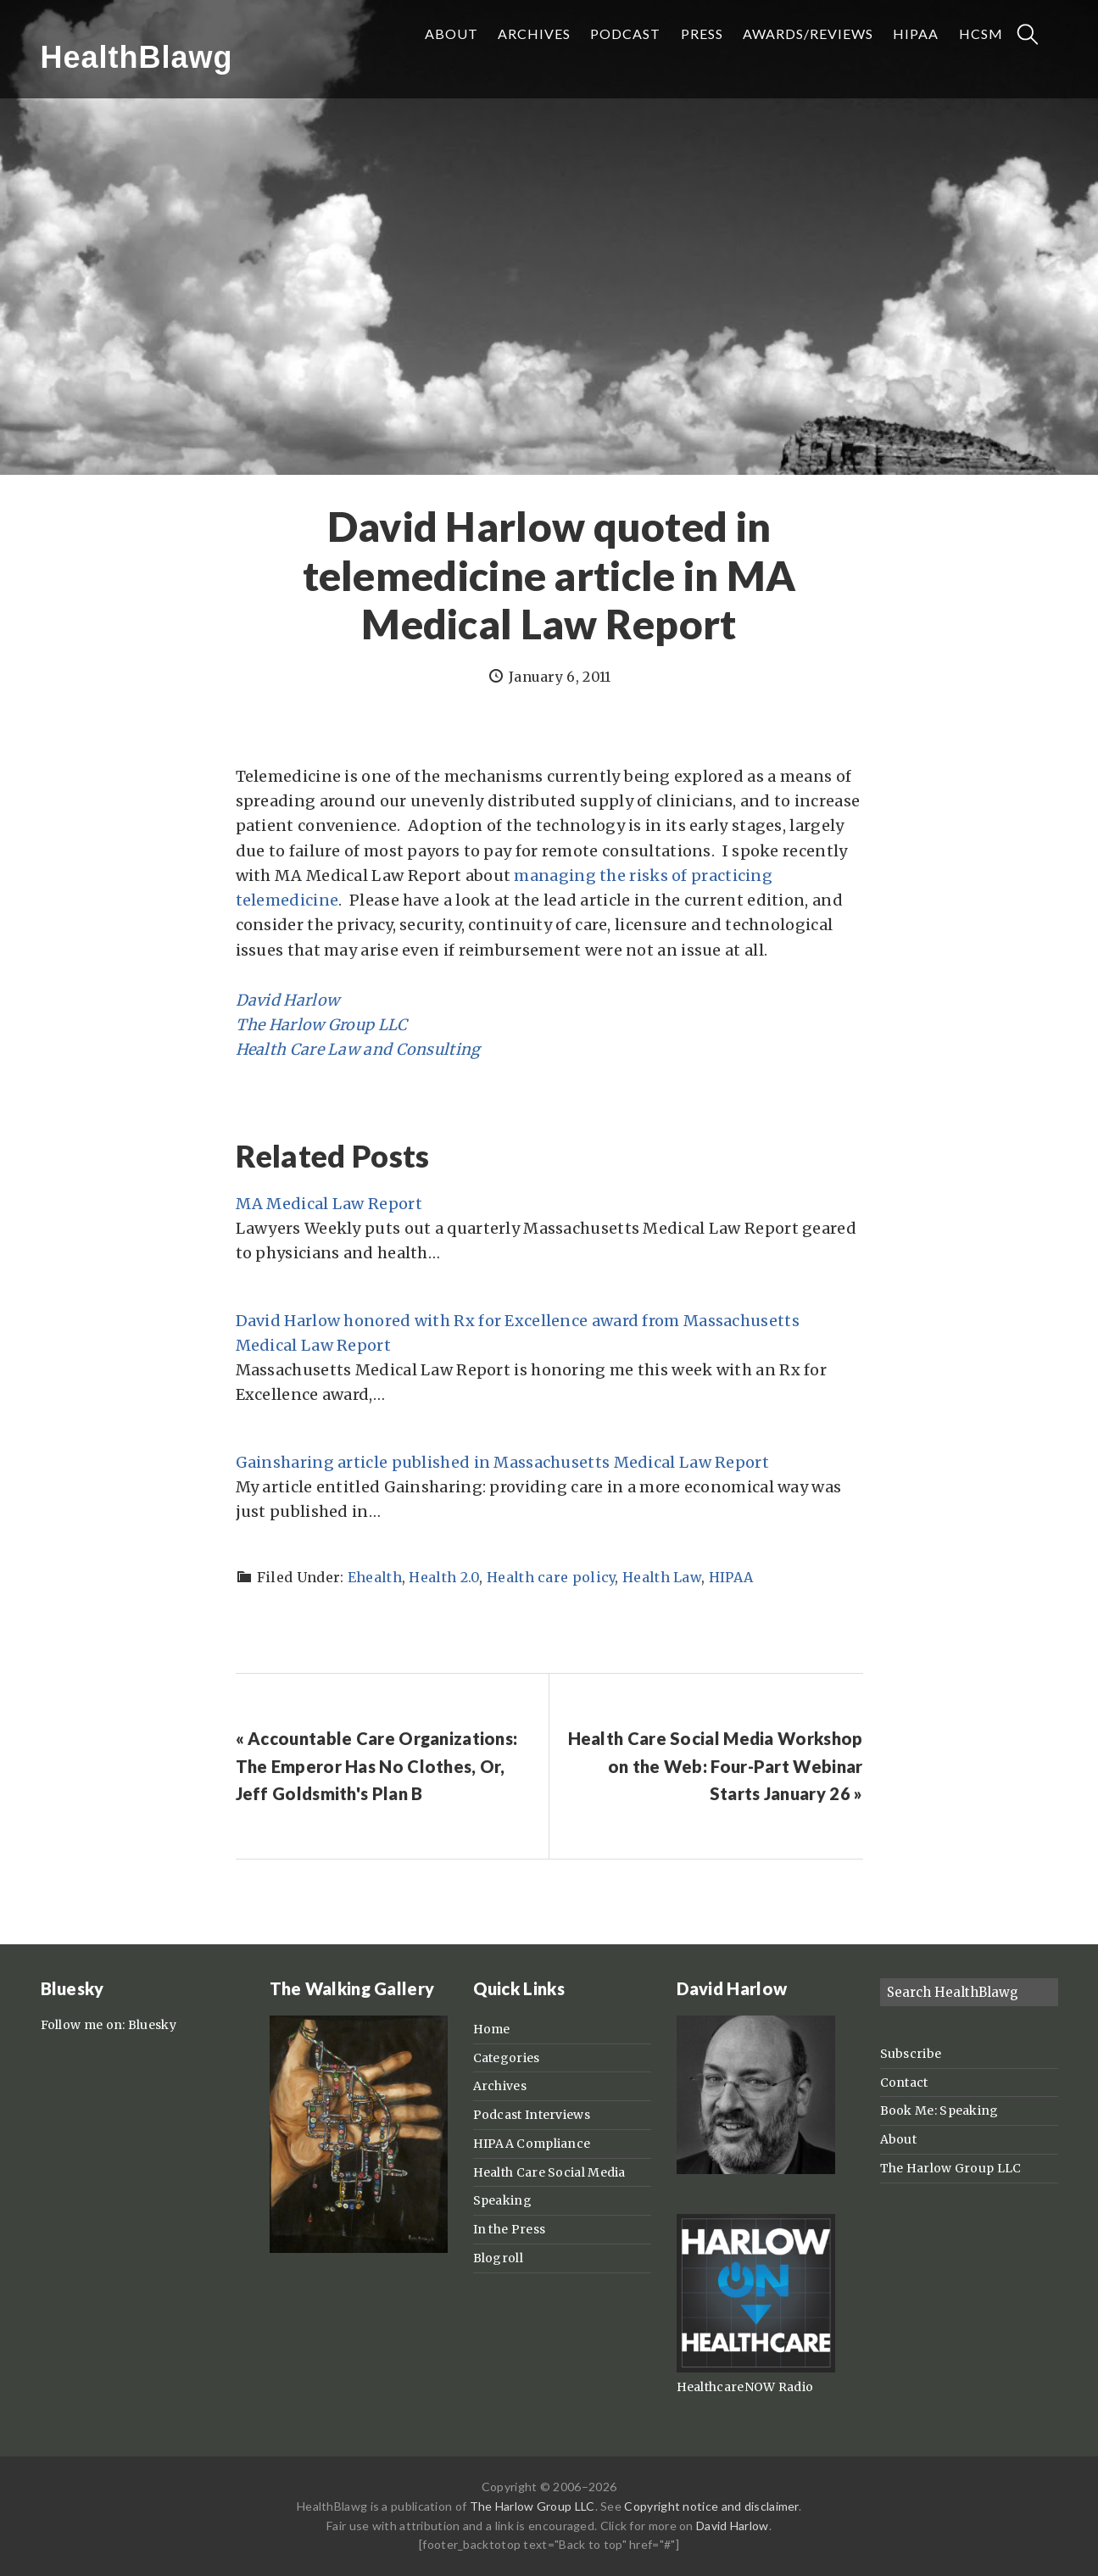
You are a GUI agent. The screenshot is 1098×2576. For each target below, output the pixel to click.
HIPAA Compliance (532, 2143)
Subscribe (911, 2053)
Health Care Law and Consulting (358, 1049)
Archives (500, 2086)
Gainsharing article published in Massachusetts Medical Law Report (503, 1462)
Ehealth (375, 1577)
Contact (904, 2082)
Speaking (502, 2200)
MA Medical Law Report (329, 1203)
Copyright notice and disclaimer (711, 2506)
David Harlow (288, 1000)
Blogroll (498, 2258)
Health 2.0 (444, 1577)
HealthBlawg (137, 57)
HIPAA (731, 1577)
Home (491, 2029)
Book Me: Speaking (939, 2110)
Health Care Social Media (549, 2172)
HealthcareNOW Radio (745, 2387)
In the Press (509, 2229)
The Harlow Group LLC (322, 1024)
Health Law (661, 1577)
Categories (506, 2058)
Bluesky (152, 2024)
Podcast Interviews (531, 2114)
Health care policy (551, 1577)
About (898, 2139)
